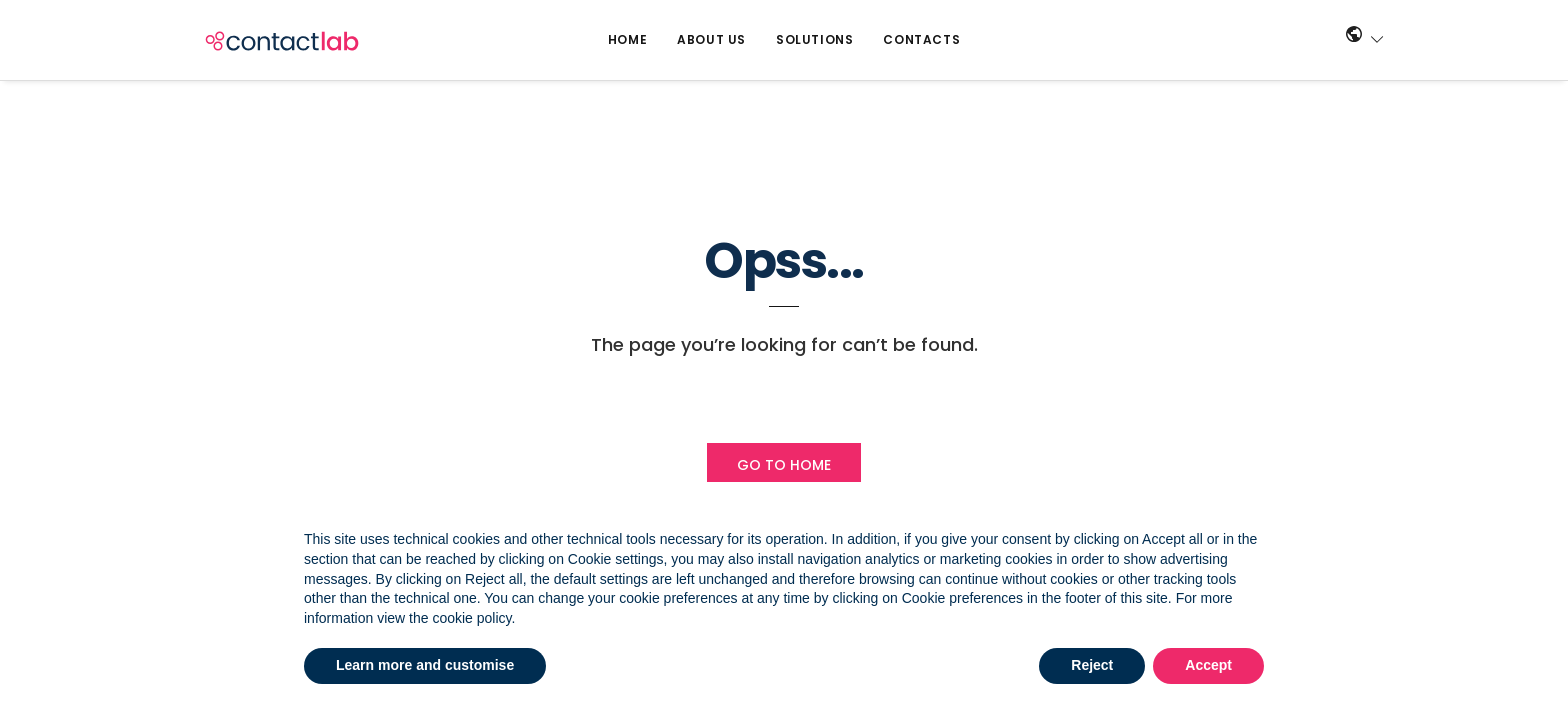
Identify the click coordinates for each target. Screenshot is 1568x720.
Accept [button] (1208, 665)
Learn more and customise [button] (425, 665)
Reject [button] (1092, 665)
